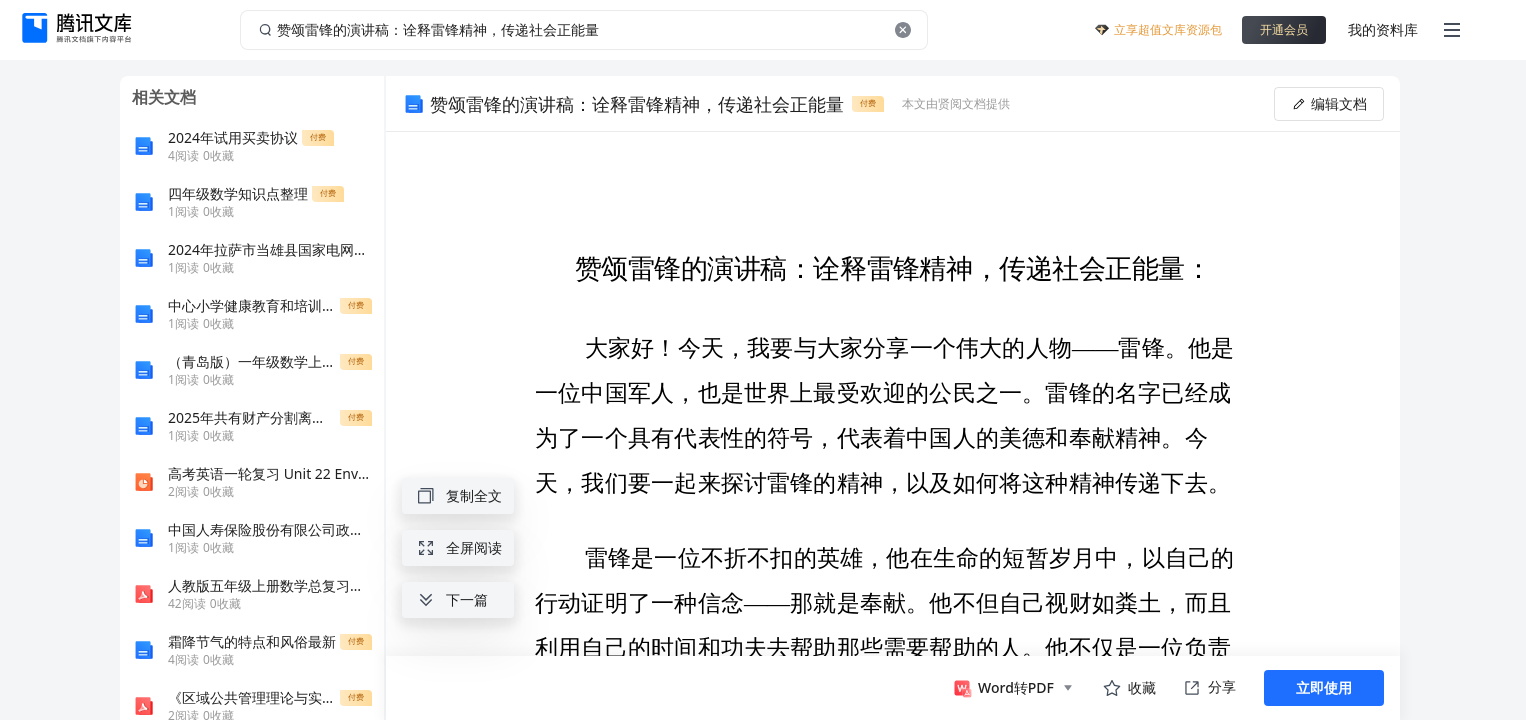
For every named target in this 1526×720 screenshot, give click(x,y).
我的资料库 (1383, 29)
